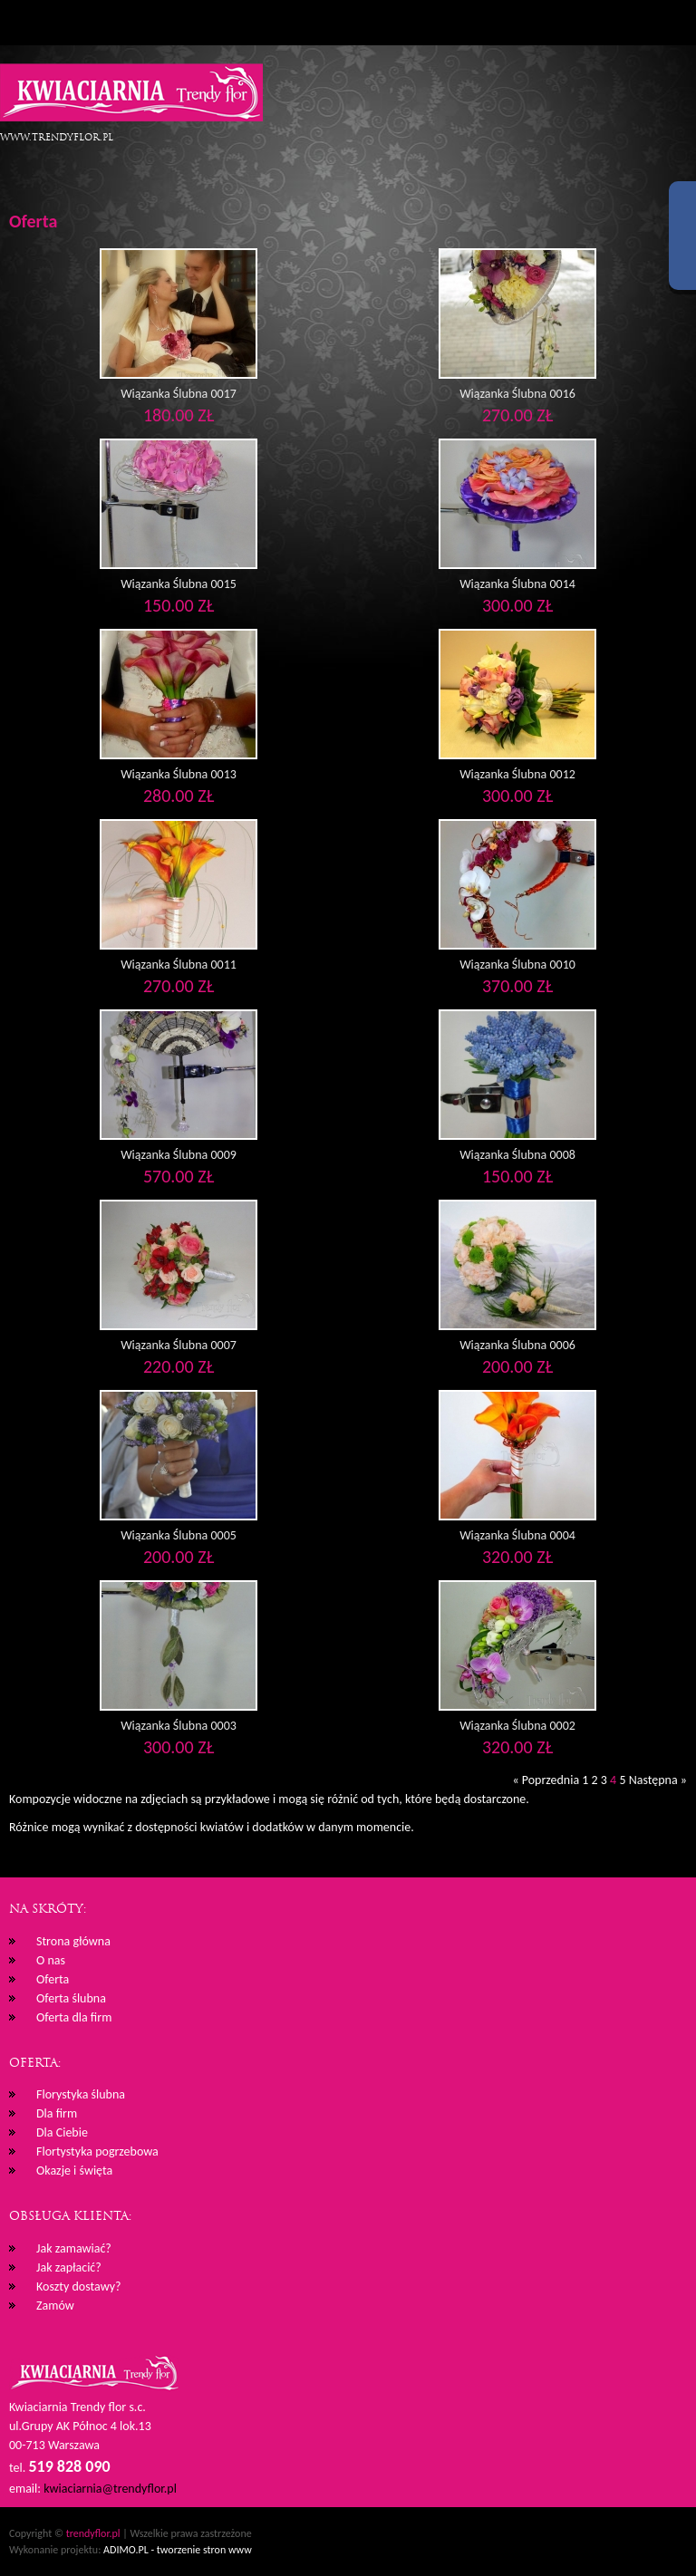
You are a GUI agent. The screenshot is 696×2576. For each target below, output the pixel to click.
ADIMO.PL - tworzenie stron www (177, 2549)
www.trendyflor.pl (56, 137)
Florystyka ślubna (80, 2094)
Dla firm (56, 2113)
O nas (50, 1960)
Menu (22, 22)
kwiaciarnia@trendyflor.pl (110, 2488)
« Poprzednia (547, 1780)
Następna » (658, 1780)
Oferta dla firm (73, 2017)
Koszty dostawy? (78, 2286)
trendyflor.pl (93, 2533)
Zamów (55, 2305)
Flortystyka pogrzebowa (97, 2151)
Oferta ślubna (71, 1998)
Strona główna (73, 1941)
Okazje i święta (74, 2170)
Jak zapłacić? (69, 2267)
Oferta (52, 1979)
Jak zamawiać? (73, 2248)
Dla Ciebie (62, 2132)
